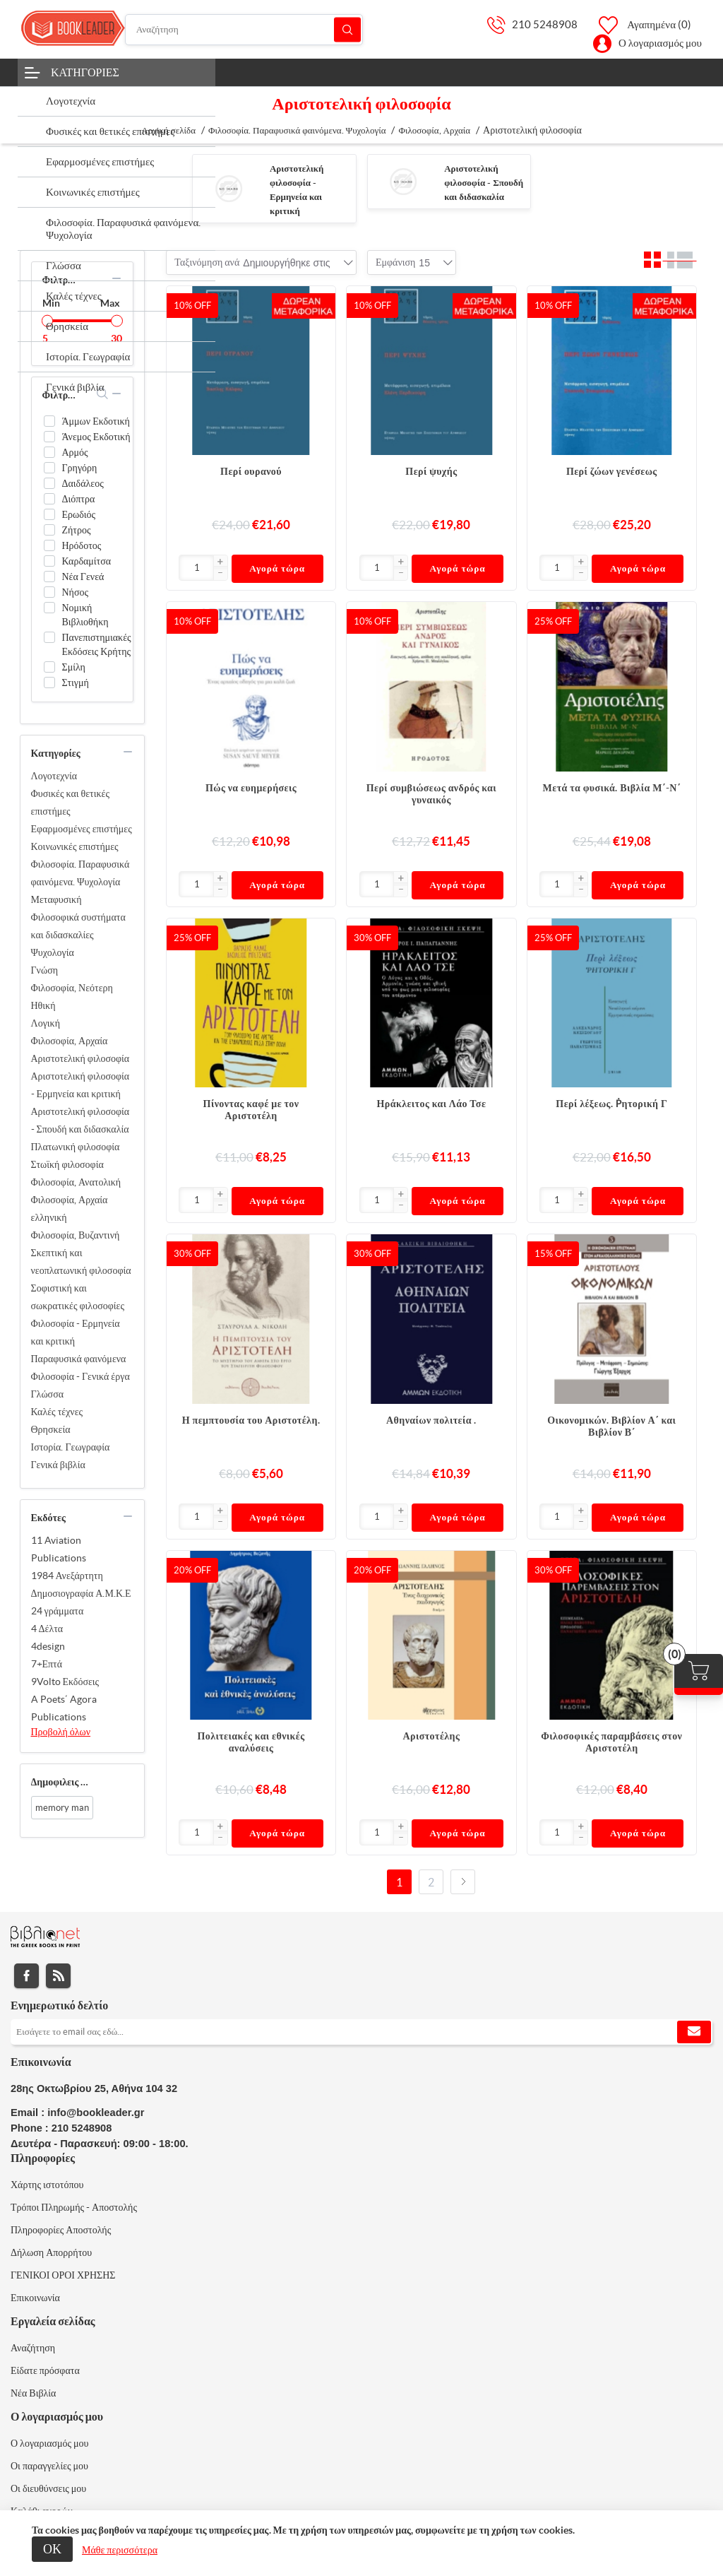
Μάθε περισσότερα (119, 2550)
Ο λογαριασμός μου (660, 43)
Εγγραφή (694, 2032)
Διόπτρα (78, 498)
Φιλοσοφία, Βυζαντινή (75, 1235)
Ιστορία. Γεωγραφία (70, 1447)
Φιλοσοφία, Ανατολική (76, 1182)
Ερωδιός (79, 514)
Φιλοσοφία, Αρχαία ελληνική (69, 1208)
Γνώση (45, 970)
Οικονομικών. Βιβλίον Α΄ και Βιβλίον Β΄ (611, 1426)
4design (48, 1646)
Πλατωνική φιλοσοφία (75, 1146)
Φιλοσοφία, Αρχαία (69, 1040)
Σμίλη (73, 667)
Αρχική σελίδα (168, 130)
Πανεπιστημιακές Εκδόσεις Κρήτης (96, 644)
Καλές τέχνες (57, 1411)
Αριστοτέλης (431, 1736)
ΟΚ (52, 2548)
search (103, 393)
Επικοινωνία (35, 2297)
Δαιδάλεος (83, 483)
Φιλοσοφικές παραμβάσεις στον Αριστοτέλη (611, 1742)
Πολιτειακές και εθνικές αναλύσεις (250, 1742)
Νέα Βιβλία (33, 2393)
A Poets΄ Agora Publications (64, 1708)
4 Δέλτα (47, 1628)
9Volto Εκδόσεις (65, 1681)
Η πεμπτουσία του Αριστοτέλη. (251, 1420)
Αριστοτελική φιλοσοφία (80, 1058)
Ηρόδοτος (82, 545)
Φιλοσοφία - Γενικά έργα (80, 1376)
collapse (116, 278)
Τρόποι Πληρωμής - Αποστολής (74, 2207)
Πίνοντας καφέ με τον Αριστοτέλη (251, 1109)
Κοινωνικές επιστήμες (75, 846)
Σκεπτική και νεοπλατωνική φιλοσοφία (81, 1261)
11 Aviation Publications (58, 1549)
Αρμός (75, 452)
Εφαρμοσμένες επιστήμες (81, 828)
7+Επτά (47, 1664)
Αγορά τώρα (277, 568)
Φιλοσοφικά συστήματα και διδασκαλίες (78, 925)
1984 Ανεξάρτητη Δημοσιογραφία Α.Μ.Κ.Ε (81, 1584)
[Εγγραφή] (361, 2032)
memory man (62, 1807)
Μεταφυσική (56, 899)
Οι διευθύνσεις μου (48, 2488)
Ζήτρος (76, 530)
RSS (58, 1975)
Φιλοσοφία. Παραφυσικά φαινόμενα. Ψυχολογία (80, 872)
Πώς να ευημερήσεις (251, 787)
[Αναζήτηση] (244, 29)
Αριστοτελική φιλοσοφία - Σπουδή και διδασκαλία (483, 182)
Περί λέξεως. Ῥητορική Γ (611, 1103)
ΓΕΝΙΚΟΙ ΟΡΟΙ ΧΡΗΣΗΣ (63, 2275)
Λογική (45, 1023)
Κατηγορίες (85, 72)
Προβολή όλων (61, 1731)
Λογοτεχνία (54, 775)
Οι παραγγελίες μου (49, 2465)
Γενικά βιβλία (58, 1464)
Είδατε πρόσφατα (45, 2370)
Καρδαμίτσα (87, 561)
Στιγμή (75, 682)
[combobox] (286, 262)
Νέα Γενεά (83, 576)
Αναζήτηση (347, 29)
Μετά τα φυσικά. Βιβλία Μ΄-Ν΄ (612, 787)
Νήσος (75, 592)
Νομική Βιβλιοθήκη (85, 614)
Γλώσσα (47, 1394)
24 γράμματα (57, 1611)
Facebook (26, 1975)
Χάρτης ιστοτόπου (47, 2184)
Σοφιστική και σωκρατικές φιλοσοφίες (77, 1296)
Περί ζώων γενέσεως (611, 471)
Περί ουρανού (251, 471)
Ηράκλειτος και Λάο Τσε (431, 1103)
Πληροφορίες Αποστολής (61, 2229)
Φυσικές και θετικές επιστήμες (70, 802)
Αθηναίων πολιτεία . (431, 1420)
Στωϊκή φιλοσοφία (67, 1164)
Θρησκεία (51, 1429)
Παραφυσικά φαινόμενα (78, 1358)
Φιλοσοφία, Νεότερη (72, 987)
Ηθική (43, 1005)
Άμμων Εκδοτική (96, 421)
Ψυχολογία (52, 952)
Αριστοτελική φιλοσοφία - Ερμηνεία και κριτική (80, 1084)
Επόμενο (462, 1881)
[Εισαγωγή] (196, 567)
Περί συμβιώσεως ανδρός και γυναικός (431, 793)
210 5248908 (545, 24)
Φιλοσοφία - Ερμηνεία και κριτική (75, 1332)
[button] (220, 562)
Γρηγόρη (79, 467)
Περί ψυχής (431, 471)
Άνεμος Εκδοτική (96, 436)
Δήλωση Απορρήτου (51, 2252)
